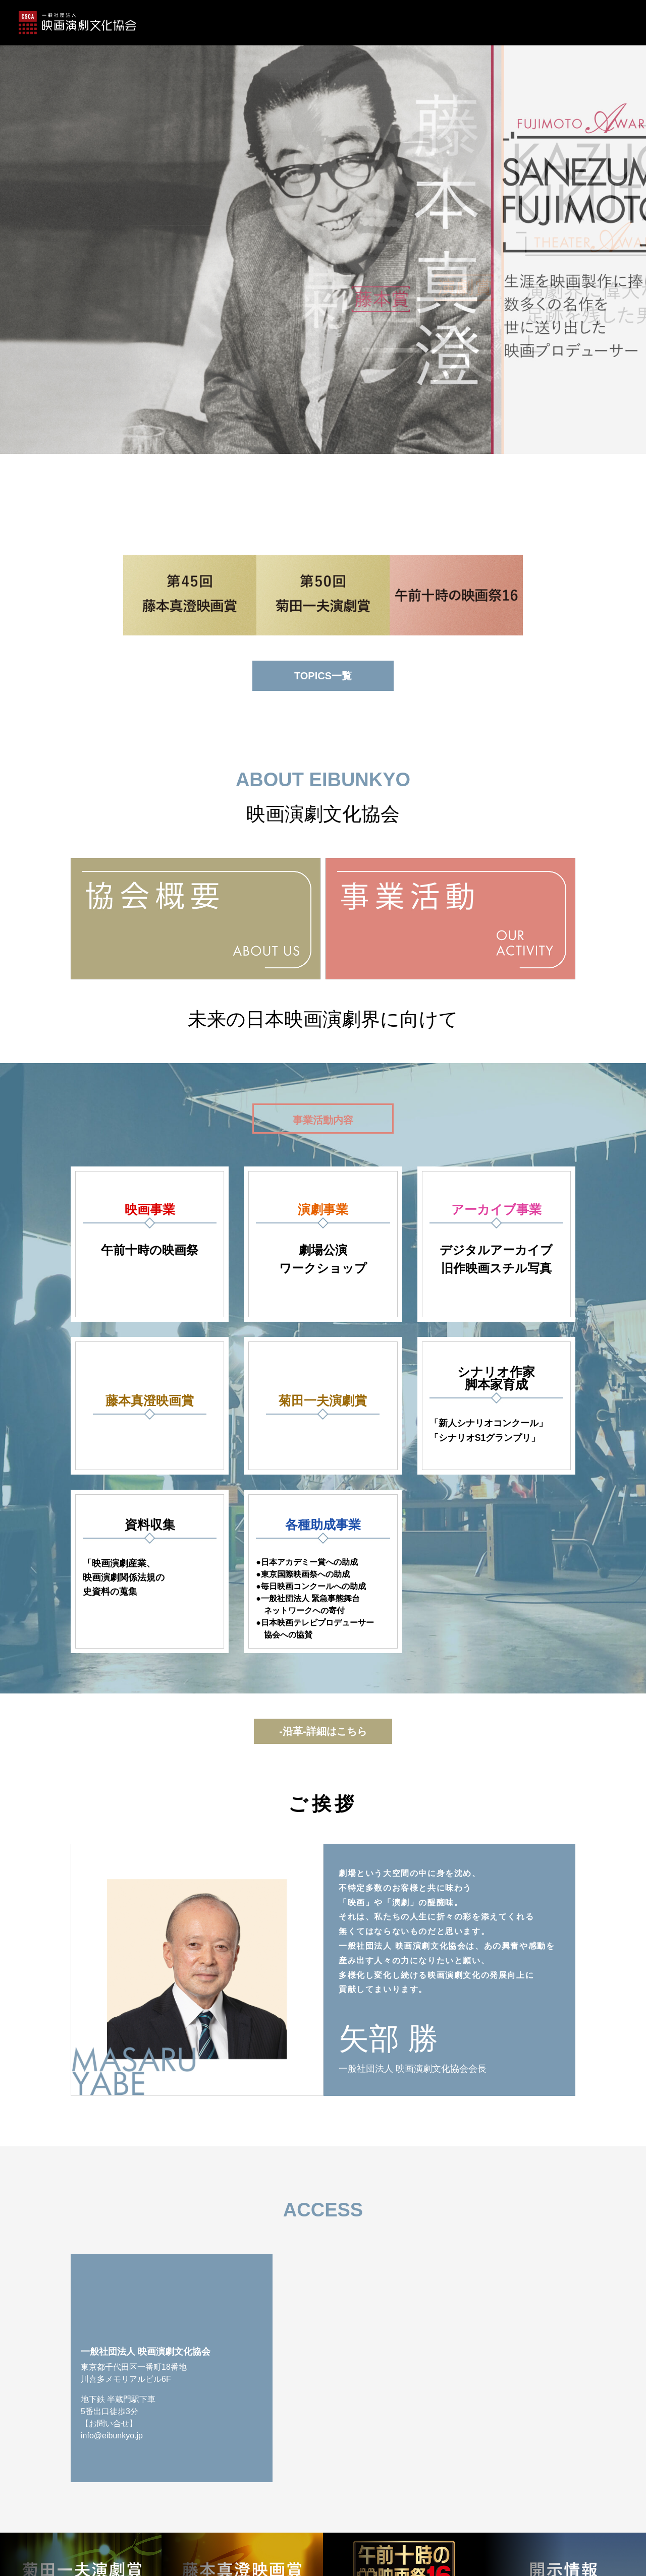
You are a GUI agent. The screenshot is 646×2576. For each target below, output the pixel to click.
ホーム (100, 23)
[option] (323, 227)
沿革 (411, 23)
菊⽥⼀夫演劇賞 (314, 23)
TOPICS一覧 (323, 675)
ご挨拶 (522, 23)
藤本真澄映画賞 (246, 23)
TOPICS (142, 23)
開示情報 (613, 23)
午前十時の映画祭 (465, 23)
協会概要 (188, 23)
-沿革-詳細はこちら (322, 1731)
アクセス (566, 23)
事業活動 (371, 23)
